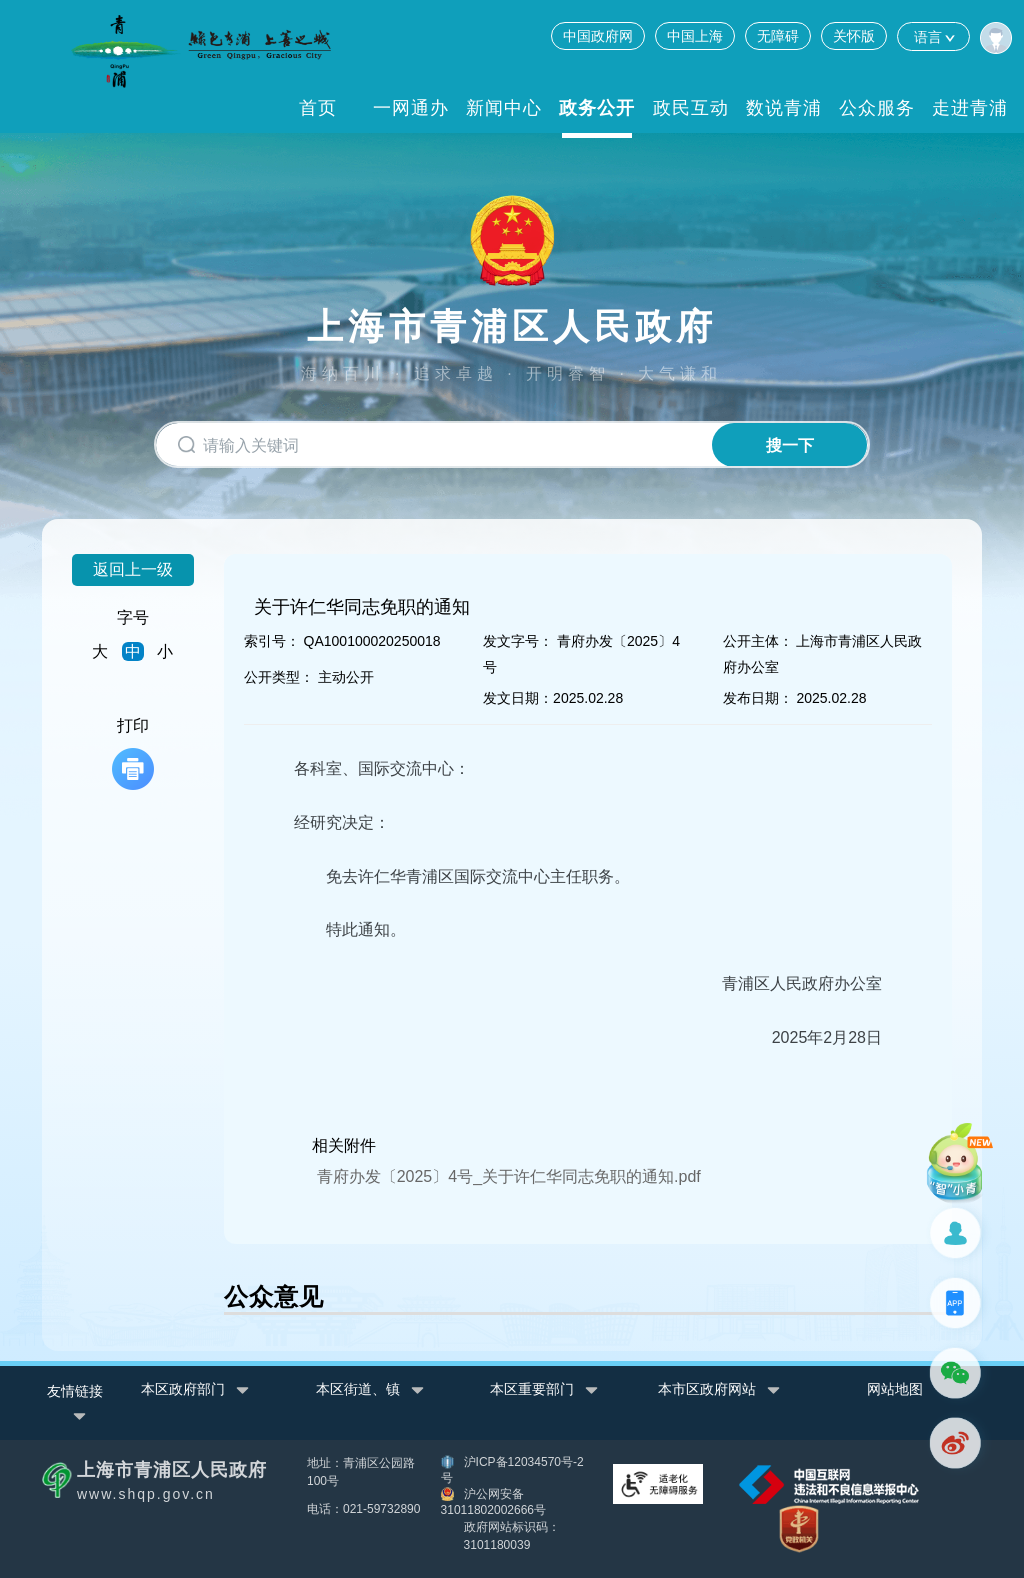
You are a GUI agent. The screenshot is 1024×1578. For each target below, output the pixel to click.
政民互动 (691, 108)
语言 (933, 36)
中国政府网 (598, 36)
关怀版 (854, 36)
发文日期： (518, 698)
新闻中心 (504, 108)
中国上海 (695, 36)
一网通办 (411, 108)
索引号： (272, 641)
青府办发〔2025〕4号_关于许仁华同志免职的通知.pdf (509, 1176)
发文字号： (518, 641)
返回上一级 (133, 569)
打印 (133, 753)
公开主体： (758, 641)
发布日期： (758, 698)
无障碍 (778, 36)
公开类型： (279, 677)
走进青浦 (970, 108)
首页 (318, 108)
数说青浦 (784, 108)
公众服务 (877, 108)
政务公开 (597, 108)
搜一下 (790, 445)
